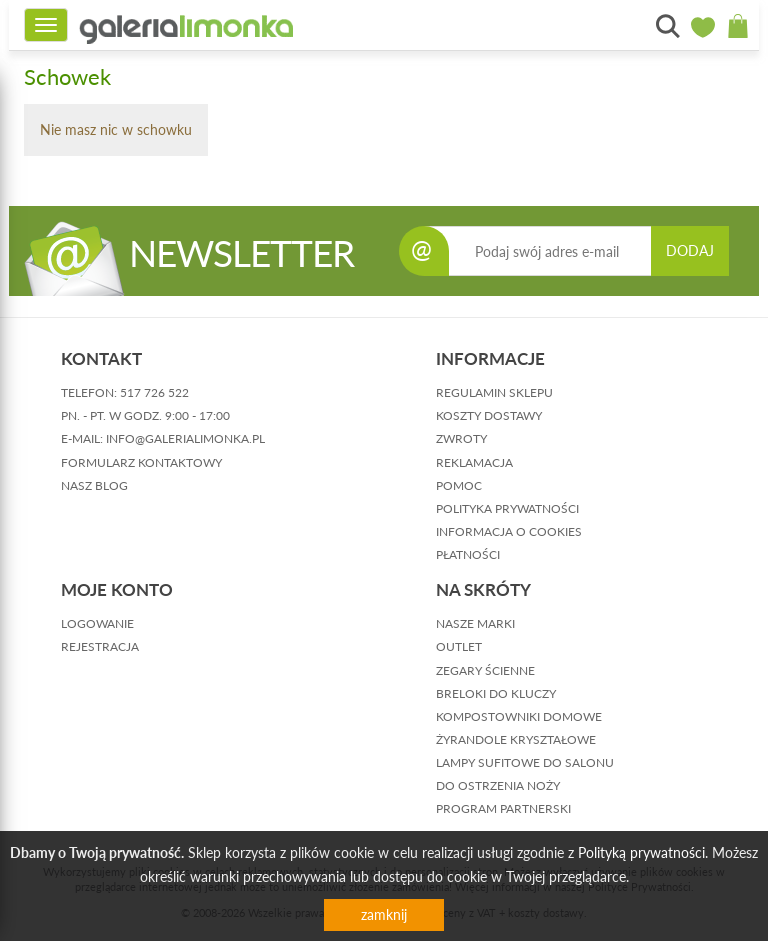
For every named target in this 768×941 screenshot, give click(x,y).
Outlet (459, 646)
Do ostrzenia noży (498, 785)
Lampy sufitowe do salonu (525, 762)
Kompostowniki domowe (519, 716)
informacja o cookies (509, 531)
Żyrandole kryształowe (516, 739)
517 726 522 (154, 392)
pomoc (459, 485)
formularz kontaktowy (141, 462)
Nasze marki (475, 623)
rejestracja (100, 646)
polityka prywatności (507, 508)
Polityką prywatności (641, 852)
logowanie (97, 623)
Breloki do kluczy (496, 693)
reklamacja (474, 462)
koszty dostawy (489, 415)
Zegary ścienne (485, 670)
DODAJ (690, 250)
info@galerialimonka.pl (185, 438)
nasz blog (94, 485)
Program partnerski (503, 808)
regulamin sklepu (494, 392)
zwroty (461, 438)
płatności (468, 554)
